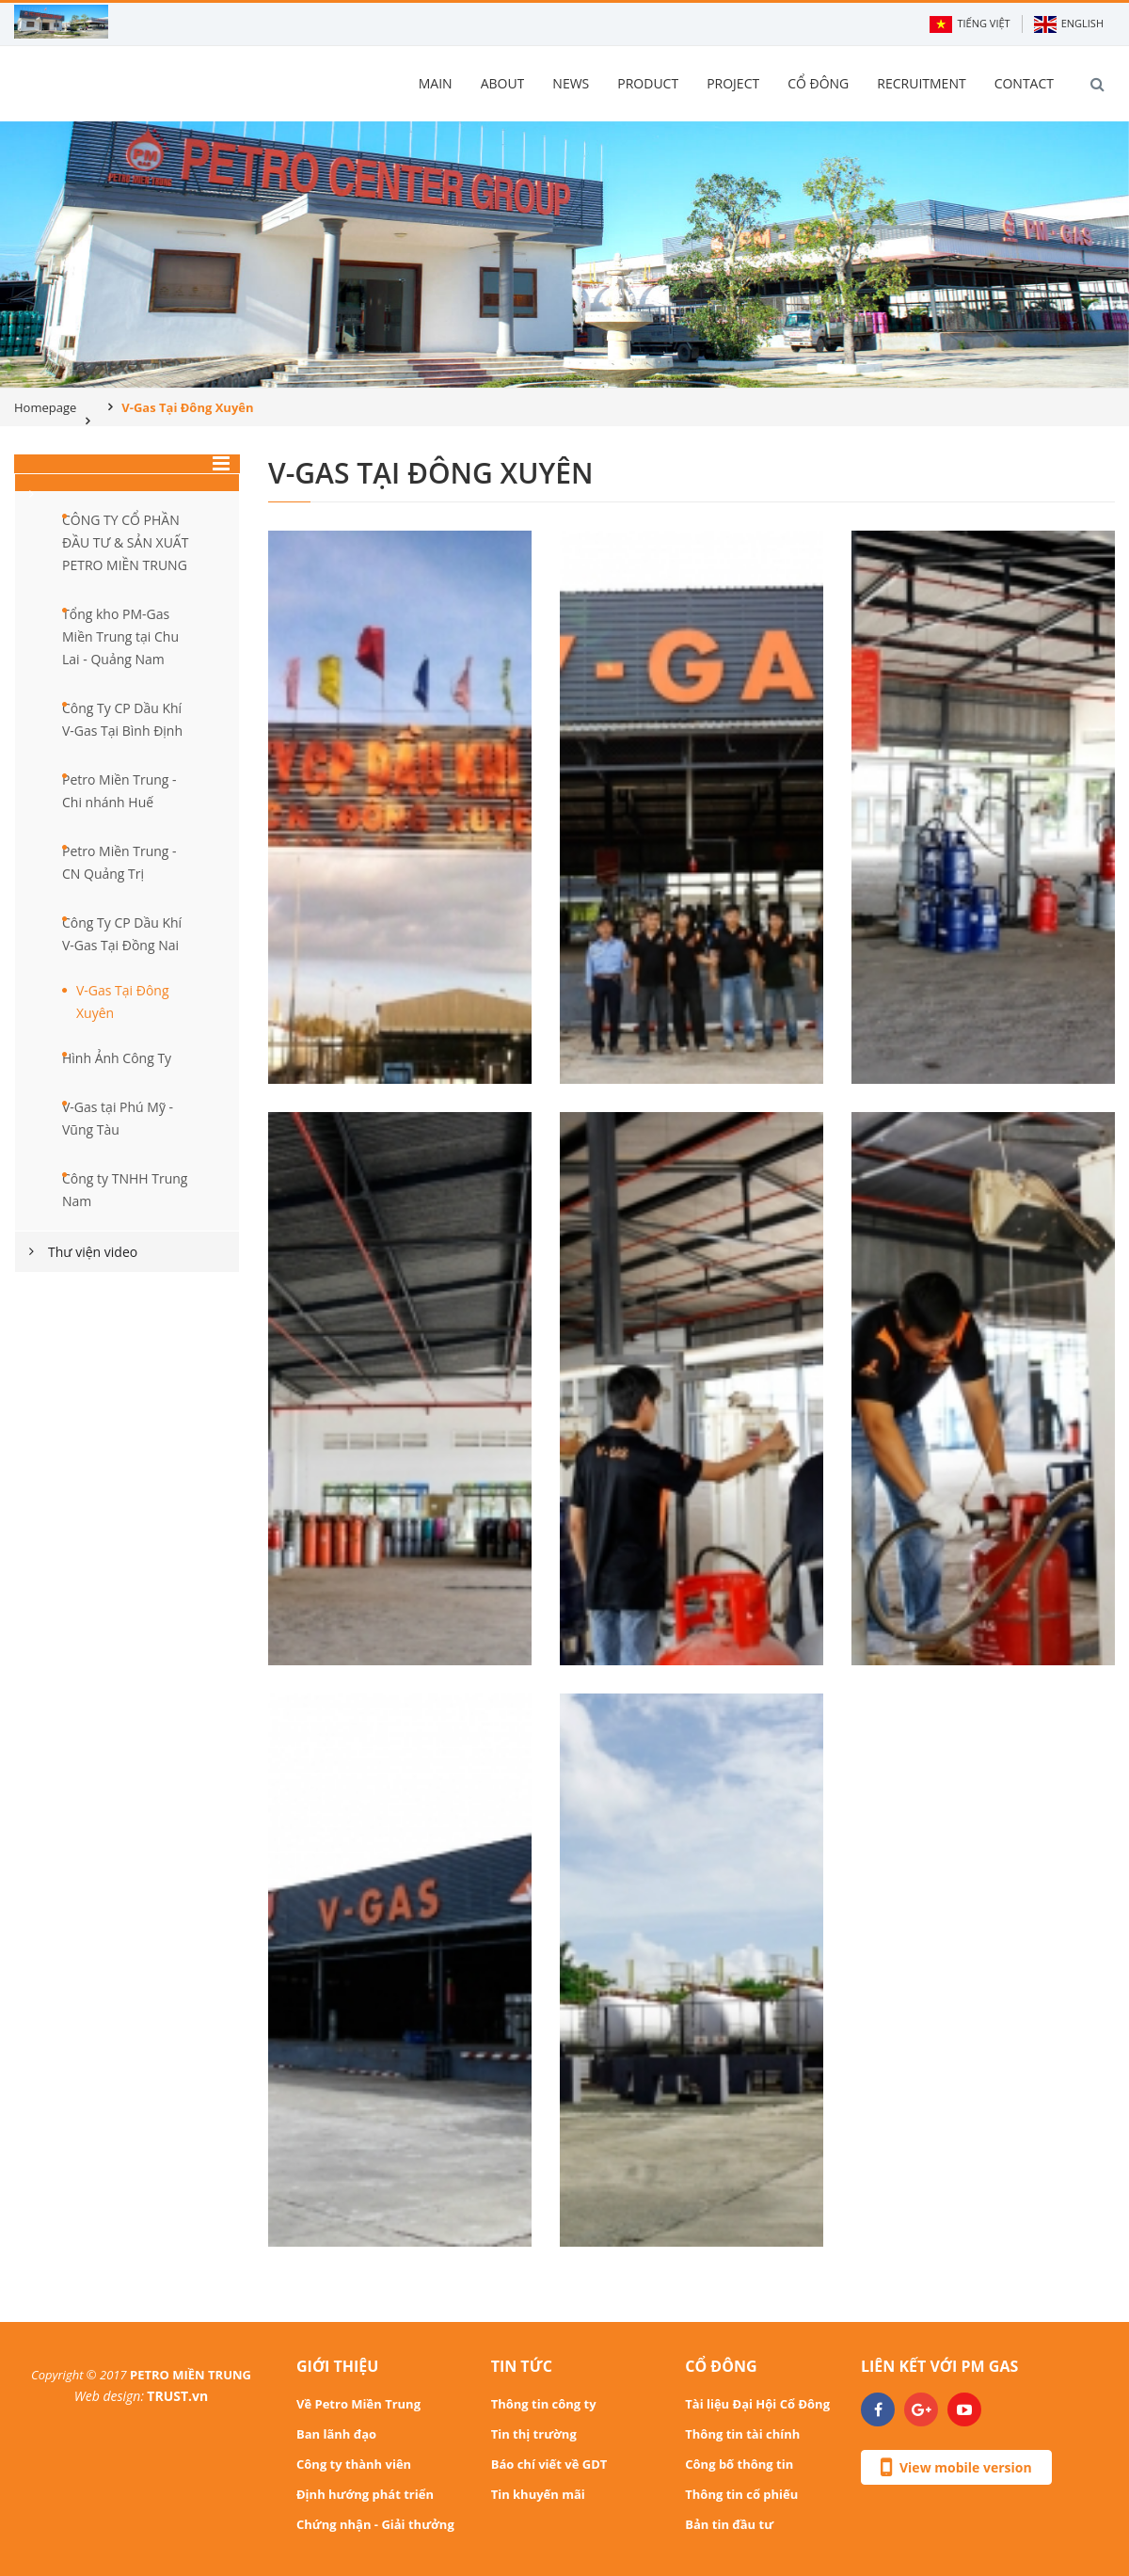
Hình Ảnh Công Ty (116, 1058)
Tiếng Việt (970, 24)
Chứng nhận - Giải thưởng (375, 2524)
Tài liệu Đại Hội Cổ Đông (757, 2403)
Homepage (45, 407)
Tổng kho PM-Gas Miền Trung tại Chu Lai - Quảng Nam (120, 636)
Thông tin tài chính (742, 2433)
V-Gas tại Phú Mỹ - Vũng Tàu (117, 1118)
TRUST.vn (177, 2396)
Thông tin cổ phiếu (741, 2494)
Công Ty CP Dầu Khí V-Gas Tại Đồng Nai (122, 934)
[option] (564, 254)
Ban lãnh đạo (336, 2433)
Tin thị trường (534, 2433)
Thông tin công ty (543, 2403)
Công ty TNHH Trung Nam (124, 1189)
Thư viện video (92, 1252)
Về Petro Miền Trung (358, 2403)
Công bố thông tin (739, 2464)
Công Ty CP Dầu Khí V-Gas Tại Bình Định (122, 719)
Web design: (109, 2396)
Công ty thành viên (353, 2464)
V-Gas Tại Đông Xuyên (122, 1001)
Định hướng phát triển (365, 2494)
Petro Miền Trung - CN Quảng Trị (119, 862)
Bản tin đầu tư (729, 2524)
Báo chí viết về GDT (549, 2464)
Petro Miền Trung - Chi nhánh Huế (119, 791)
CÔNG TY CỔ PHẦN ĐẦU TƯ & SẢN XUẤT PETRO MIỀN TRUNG (125, 542)
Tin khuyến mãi (538, 2494)
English (1069, 24)
